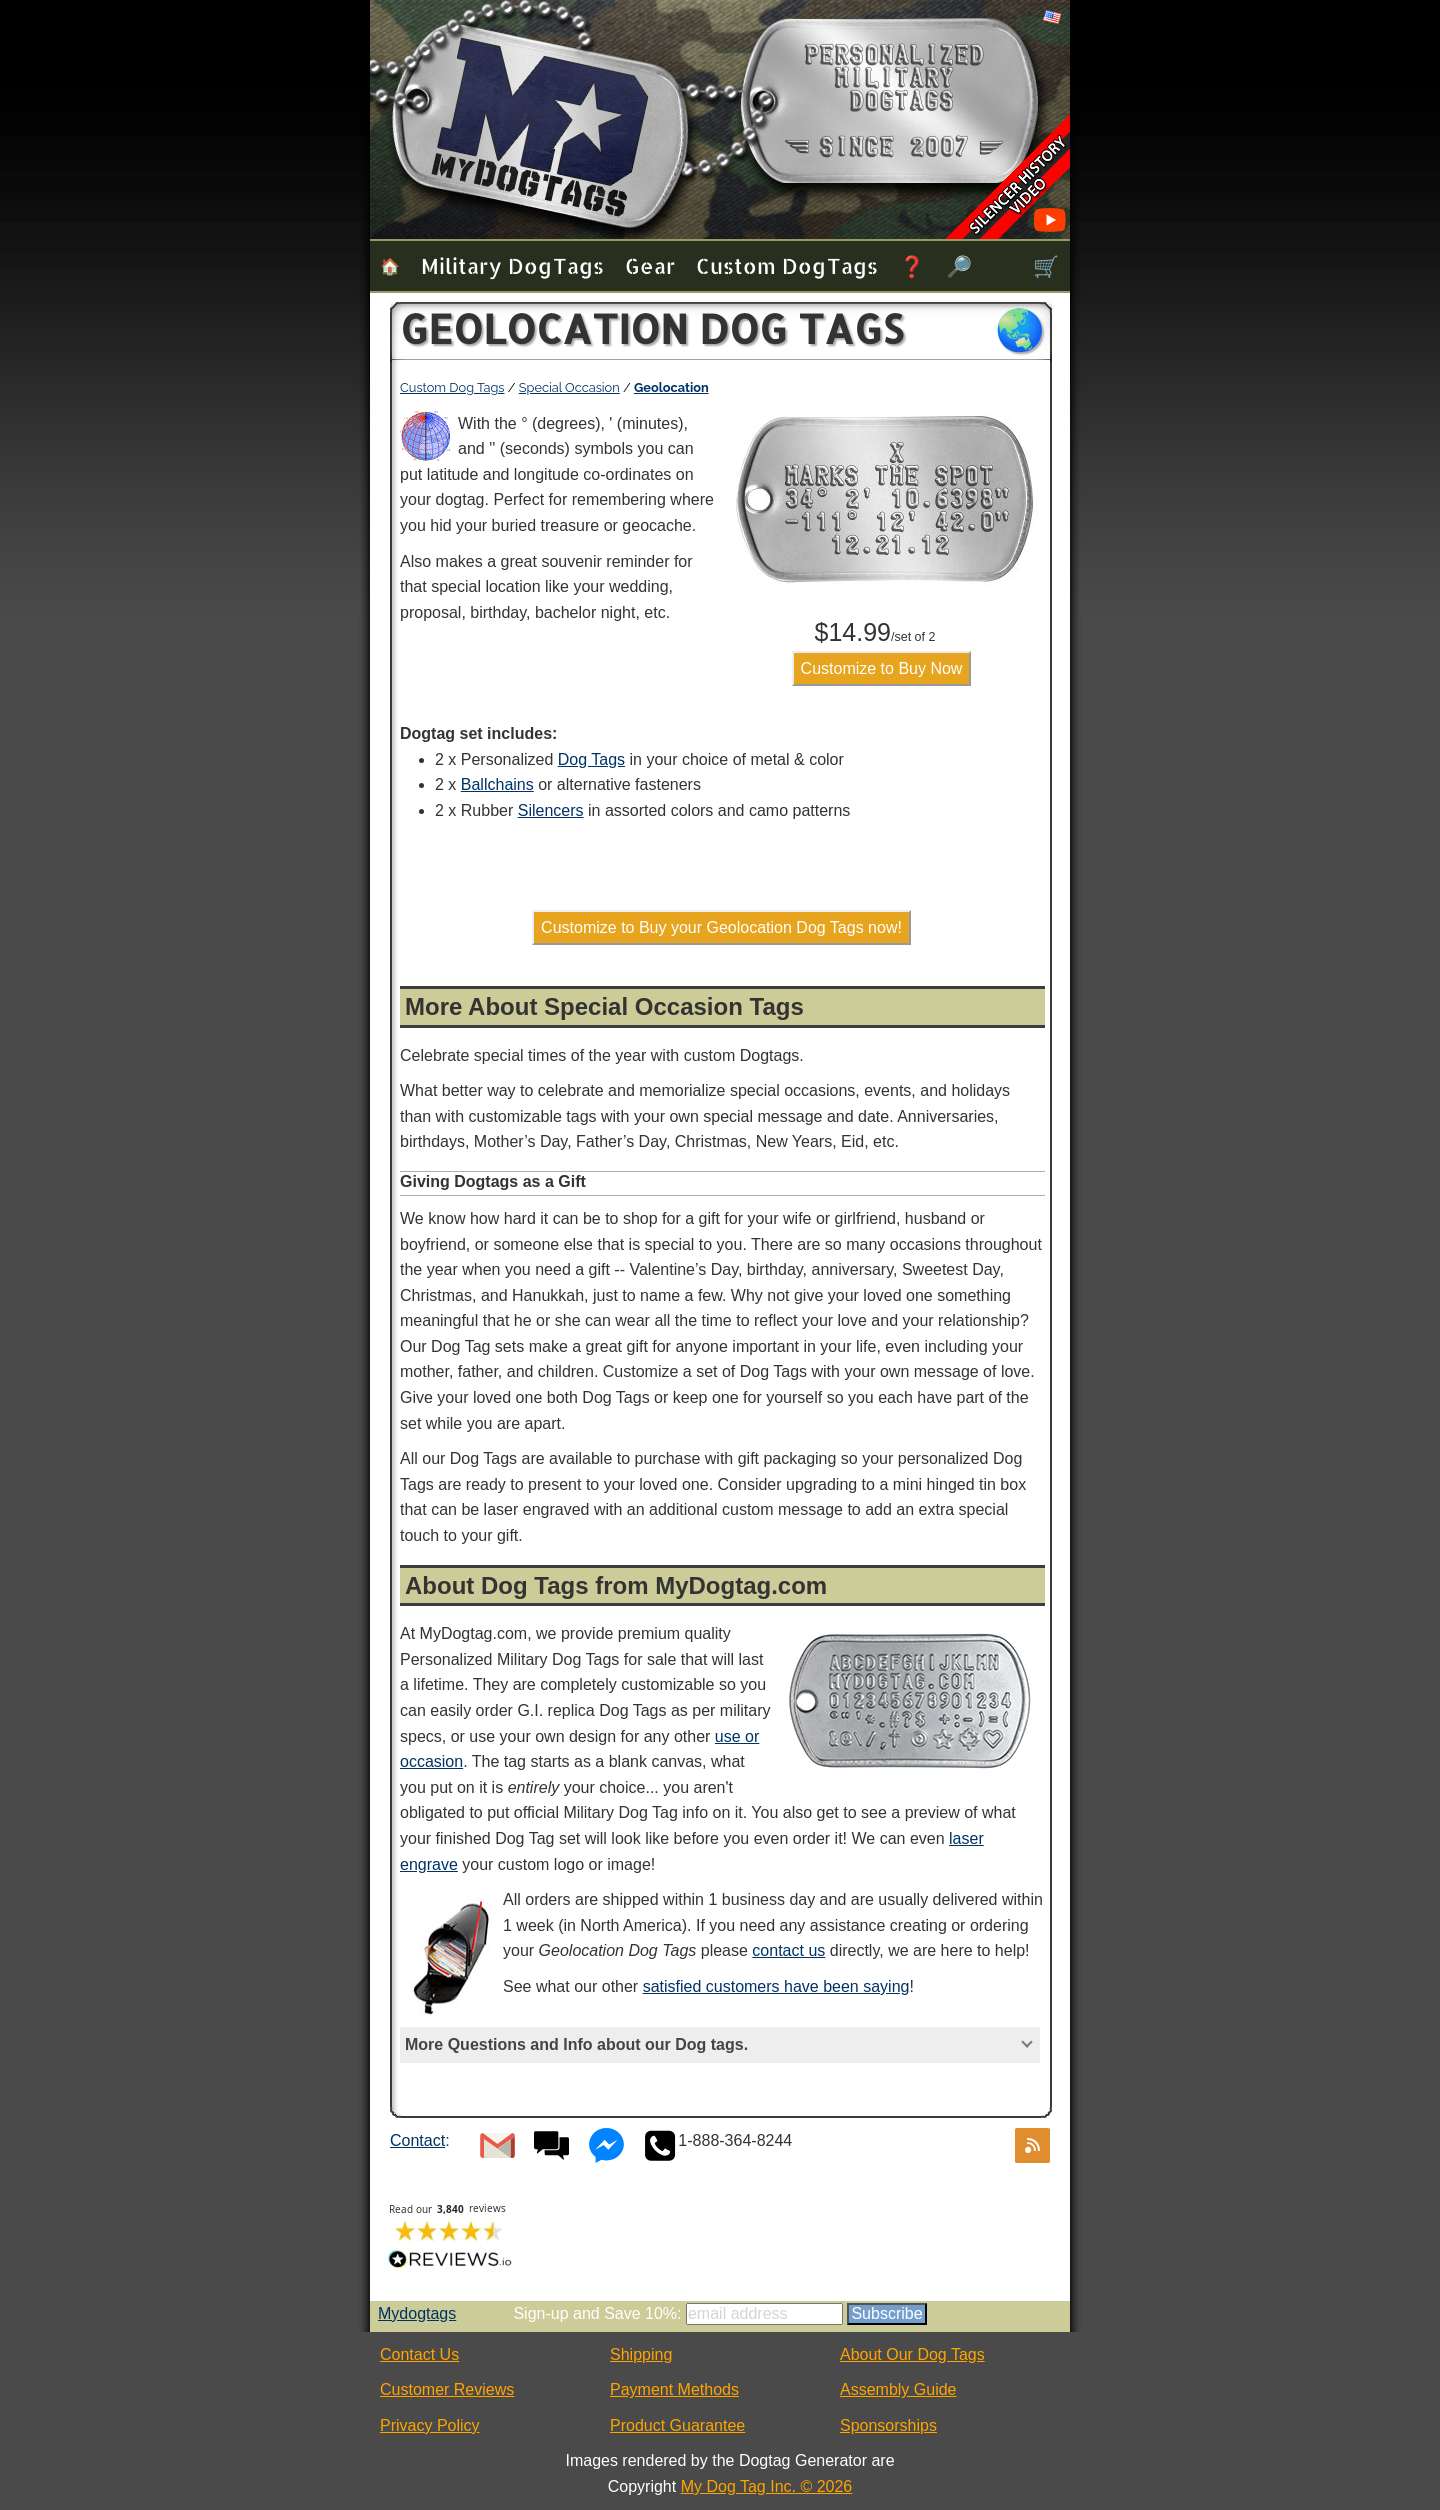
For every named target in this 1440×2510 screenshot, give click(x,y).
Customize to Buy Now (882, 668)
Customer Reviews (447, 2389)
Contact (417, 2140)
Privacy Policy (430, 2425)
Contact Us (419, 2354)
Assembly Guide (898, 2389)
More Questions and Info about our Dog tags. (576, 2044)
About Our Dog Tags (912, 2354)
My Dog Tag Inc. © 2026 (767, 2486)
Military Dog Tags (512, 265)
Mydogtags (417, 2313)
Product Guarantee (677, 2425)
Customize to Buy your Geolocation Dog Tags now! (721, 927)
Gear (650, 265)
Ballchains (497, 784)
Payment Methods (674, 2389)
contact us (788, 1950)
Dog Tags (591, 759)
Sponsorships (888, 2425)
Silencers (551, 810)
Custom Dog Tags (787, 265)
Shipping (641, 2354)
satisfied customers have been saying (776, 1986)
